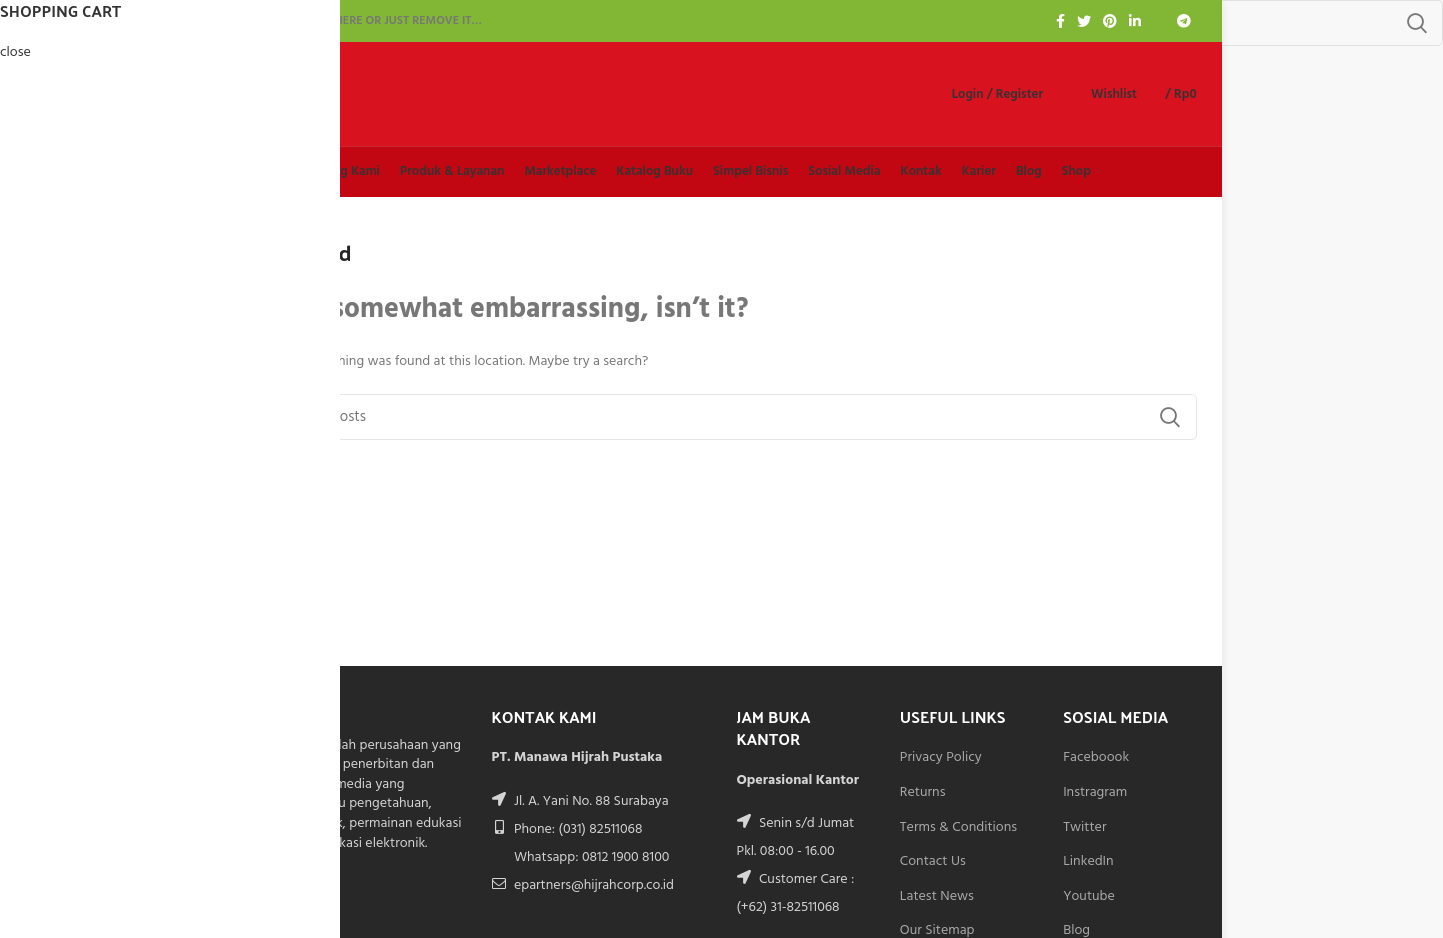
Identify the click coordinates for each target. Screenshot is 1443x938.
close (15, 52)
